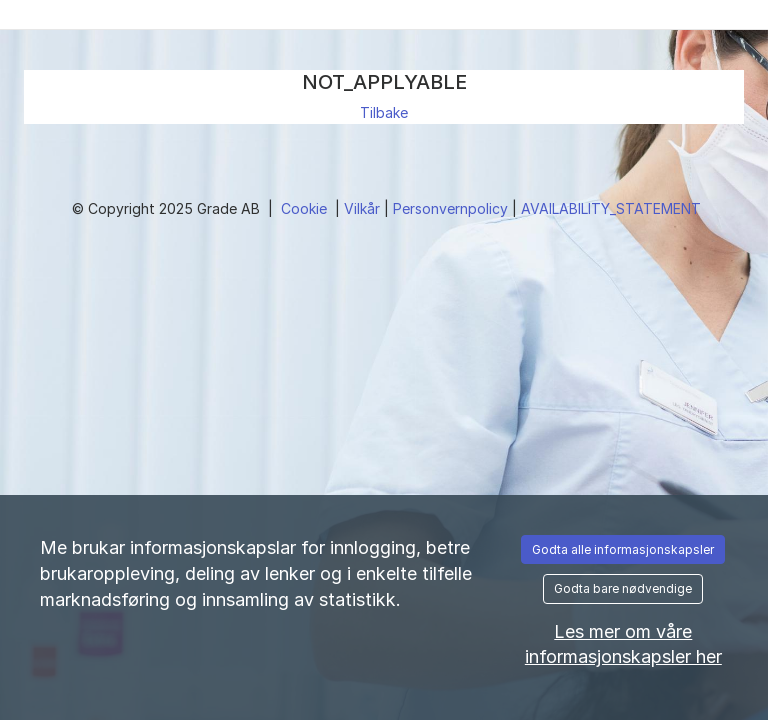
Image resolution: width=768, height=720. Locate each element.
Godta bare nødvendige (623, 588)
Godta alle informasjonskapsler (623, 549)
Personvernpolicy (452, 208)
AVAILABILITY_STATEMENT (611, 208)
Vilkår (364, 208)
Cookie (306, 208)
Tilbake (384, 112)
